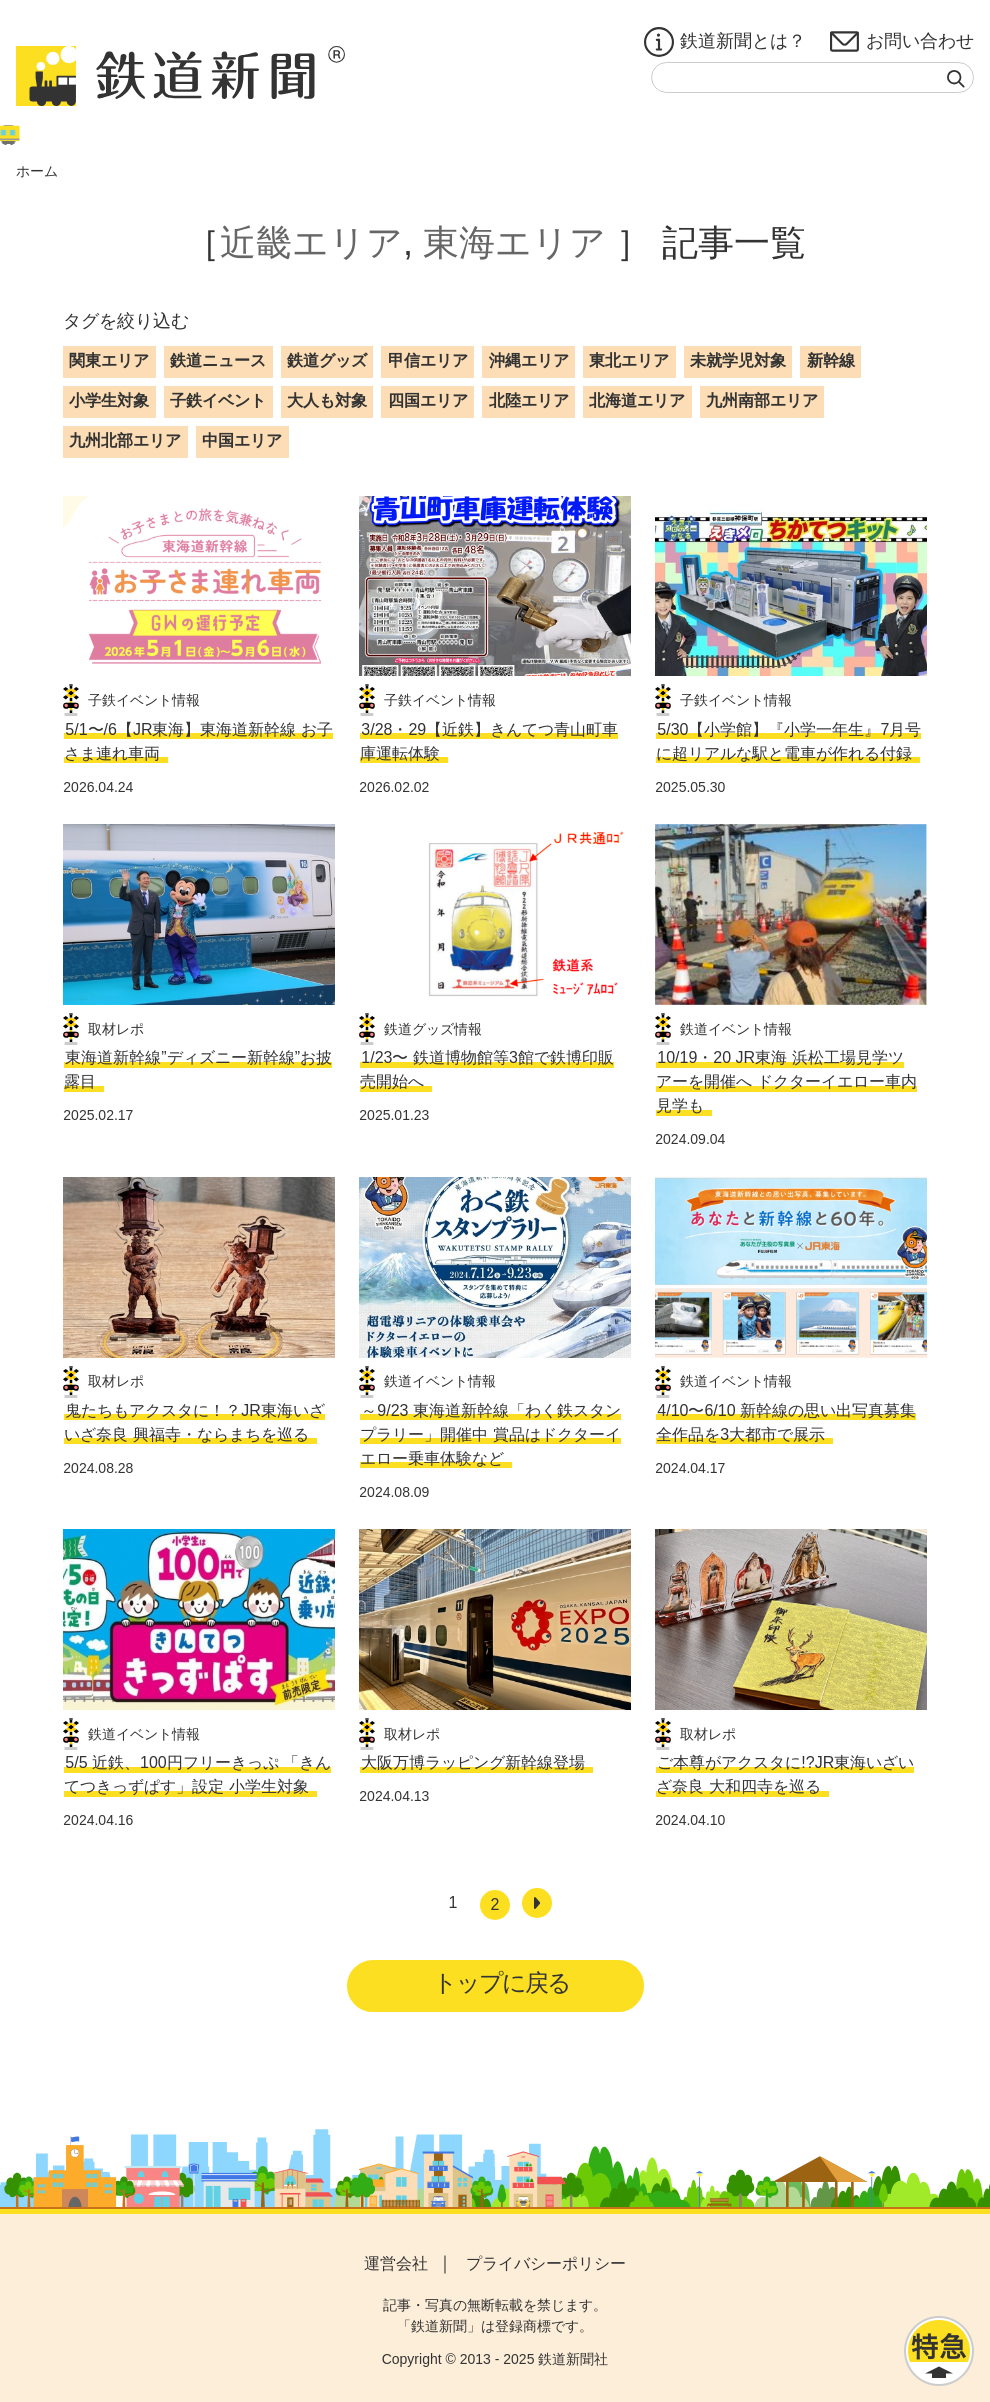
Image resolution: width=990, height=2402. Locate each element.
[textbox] (812, 77)
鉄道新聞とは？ (725, 42)
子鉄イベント (218, 400)
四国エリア (428, 400)
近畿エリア (311, 242)
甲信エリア (428, 360)
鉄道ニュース (218, 360)
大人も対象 (327, 400)
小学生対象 (109, 400)
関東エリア (109, 360)
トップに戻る (501, 1982)
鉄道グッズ (327, 360)
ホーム (37, 171)
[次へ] (537, 1903)
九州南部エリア (762, 400)
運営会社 (396, 2263)
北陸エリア (529, 400)
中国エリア (242, 440)
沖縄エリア (529, 360)
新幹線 (831, 360)
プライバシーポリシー (546, 2263)
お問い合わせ (902, 42)
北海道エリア (637, 400)
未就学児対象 (738, 360)
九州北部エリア (125, 440)
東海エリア (514, 242)
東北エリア (629, 360)
